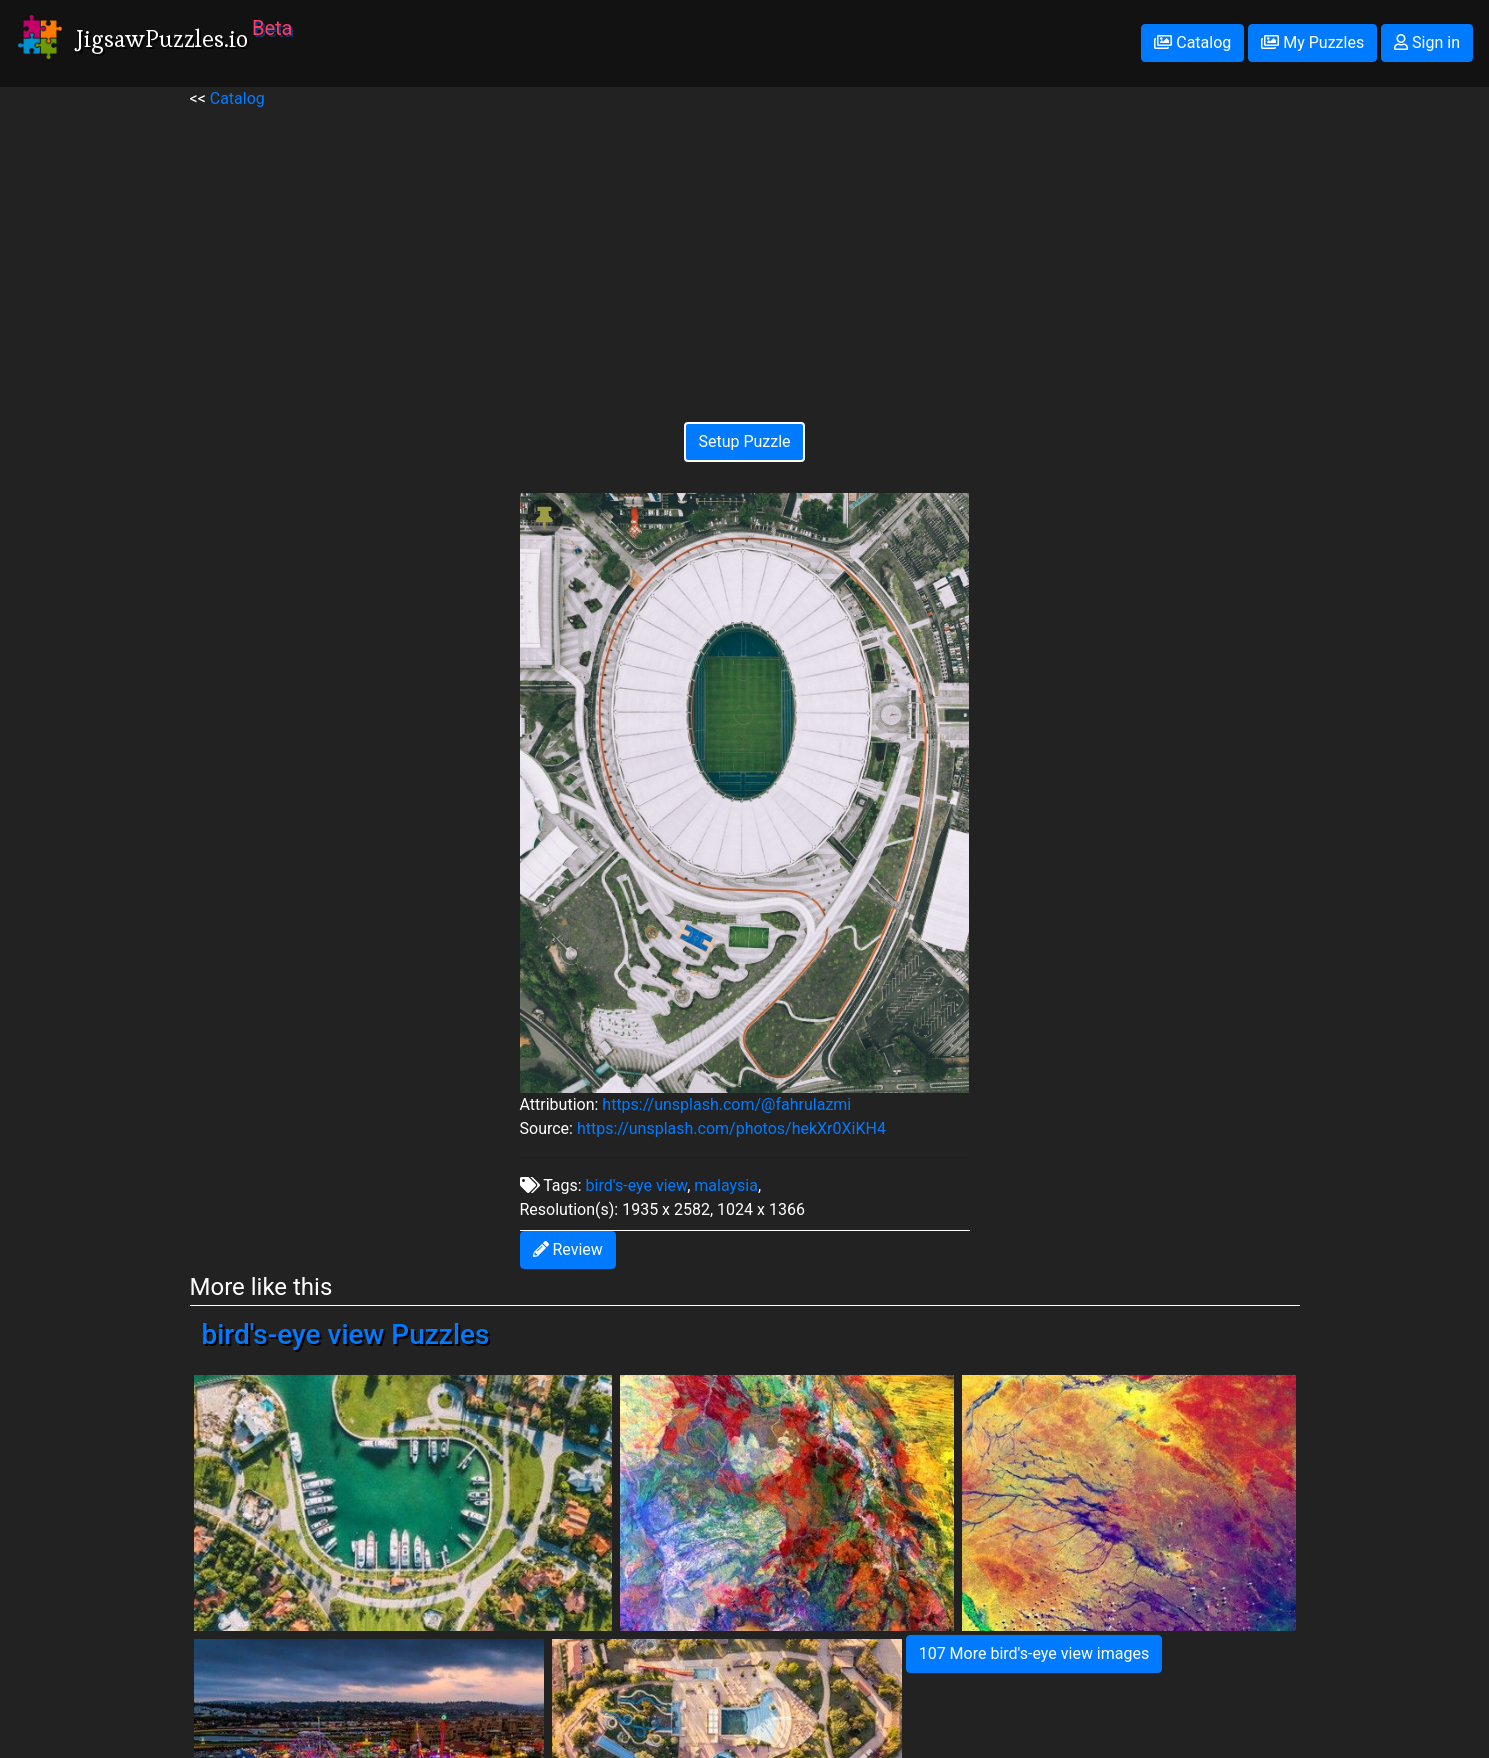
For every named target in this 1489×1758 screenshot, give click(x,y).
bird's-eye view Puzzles (346, 1334)
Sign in (1427, 42)
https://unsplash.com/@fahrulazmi (726, 1104)
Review (568, 1249)
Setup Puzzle (744, 441)
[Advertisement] (745, 251)
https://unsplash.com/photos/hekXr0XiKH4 (731, 1128)
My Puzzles (1312, 42)
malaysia (726, 1185)
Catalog (1192, 42)
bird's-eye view (637, 1185)
